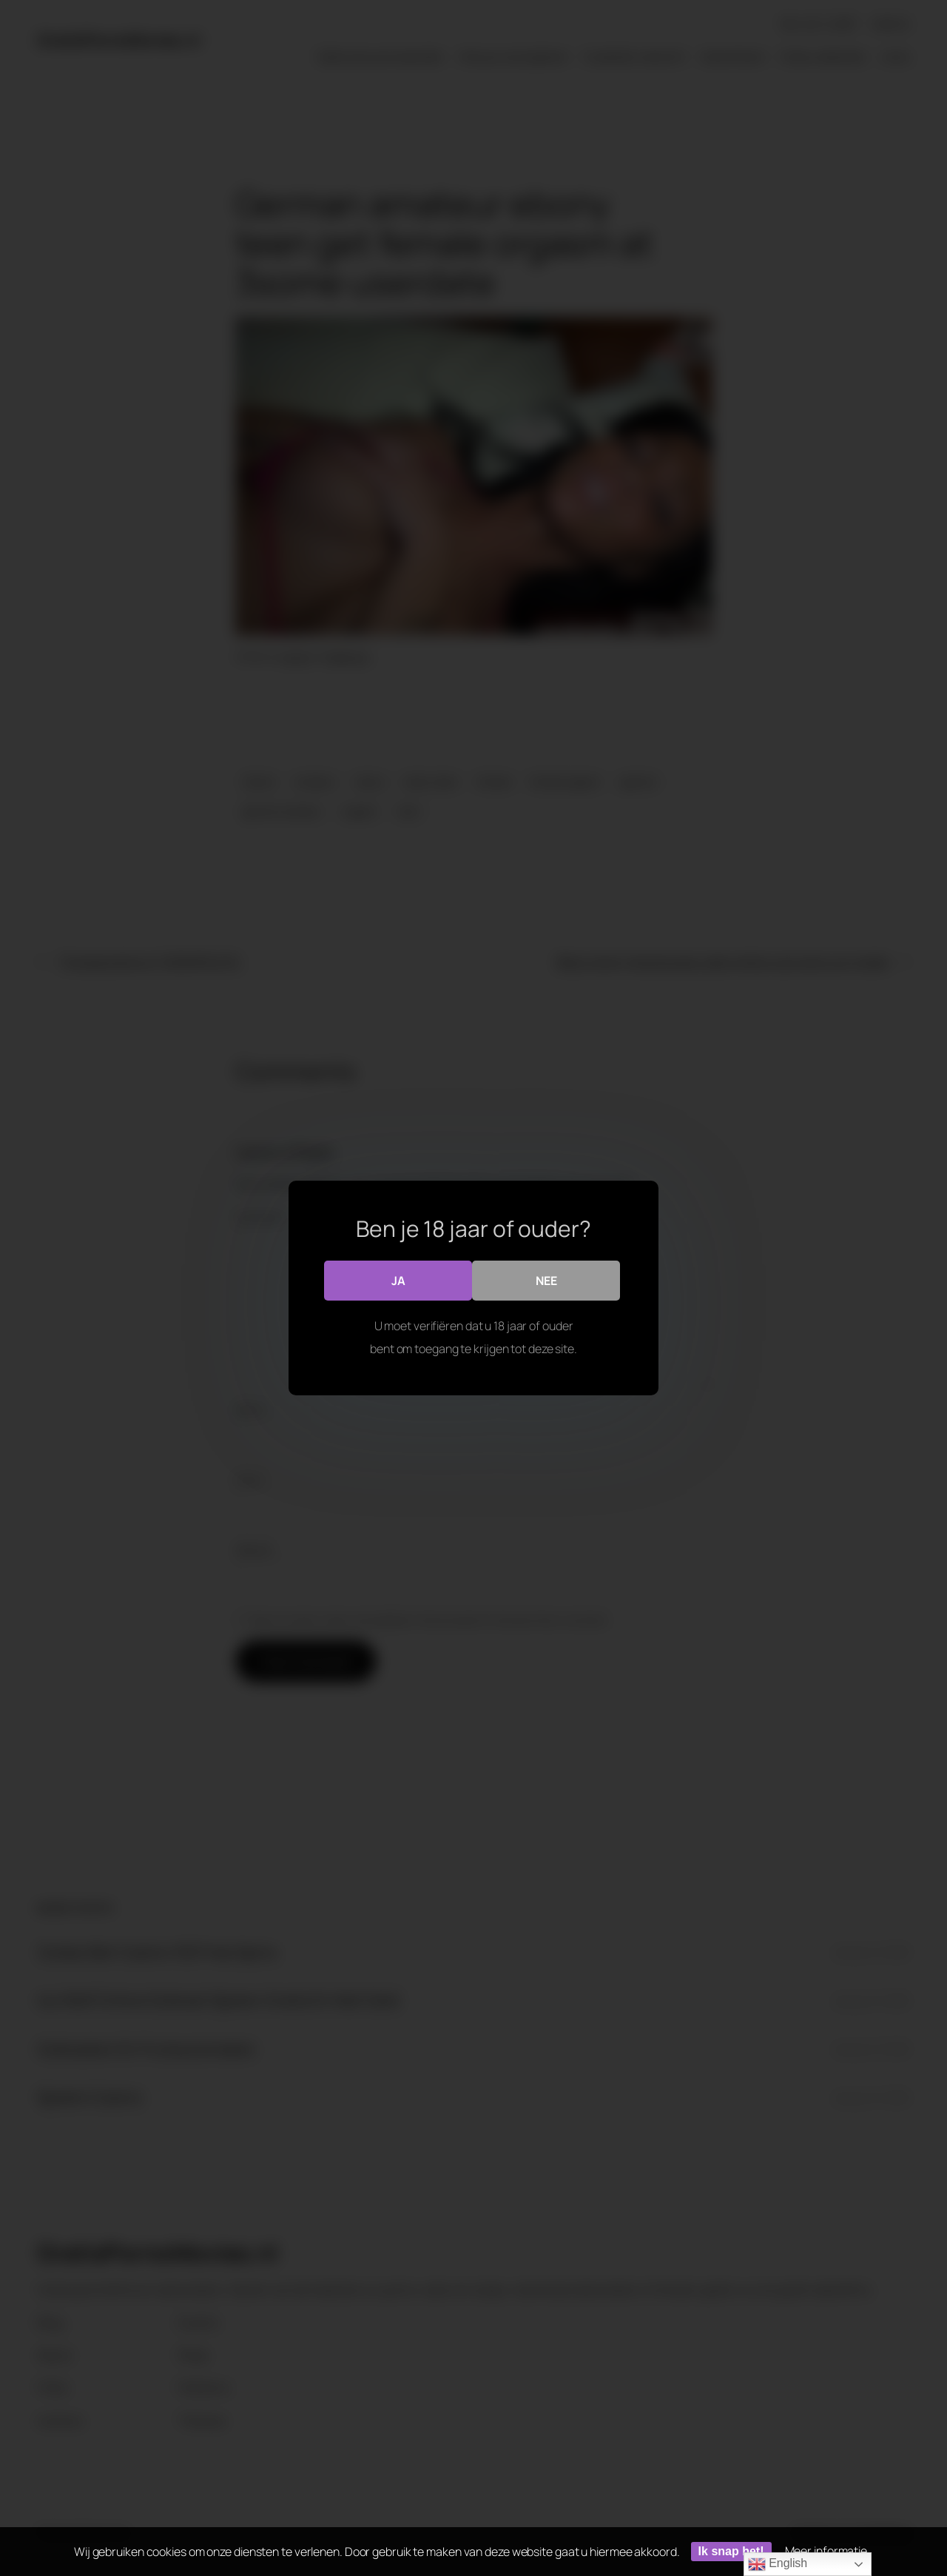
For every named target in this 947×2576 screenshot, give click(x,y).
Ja (398, 1280)
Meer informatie (826, 2551)
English (777, 2564)
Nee (546, 1280)
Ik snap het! (731, 2551)
